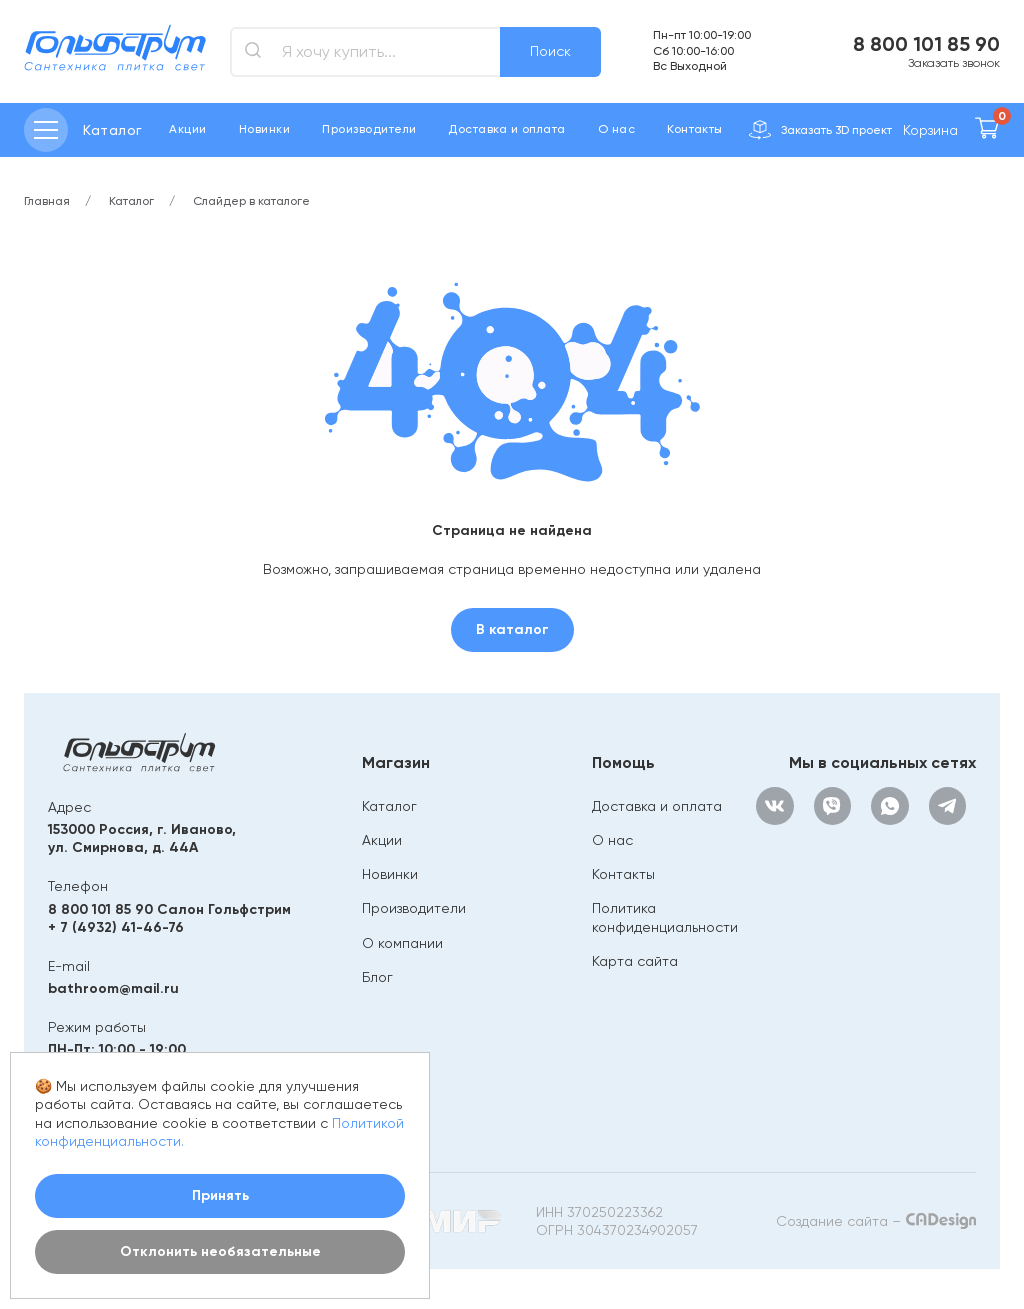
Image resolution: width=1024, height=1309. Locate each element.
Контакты (695, 129)
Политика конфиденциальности (665, 917)
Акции (187, 129)
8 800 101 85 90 (926, 44)
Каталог (389, 806)
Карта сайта (635, 961)
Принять (220, 1195)
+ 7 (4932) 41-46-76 (116, 927)
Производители (369, 129)
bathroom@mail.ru (113, 988)
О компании (402, 943)
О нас (616, 129)
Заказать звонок (954, 63)
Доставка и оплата (506, 129)
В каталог (512, 629)
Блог (377, 977)
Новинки (264, 129)
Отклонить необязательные (220, 1251)
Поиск (550, 51)
